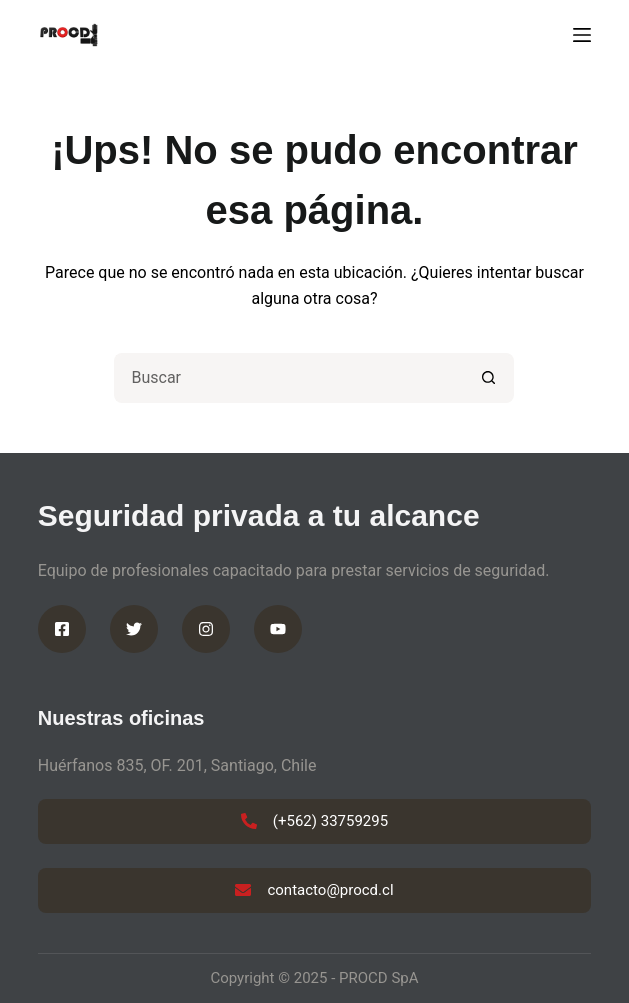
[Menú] (582, 35)
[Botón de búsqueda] (489, 378)
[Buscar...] (289, 378)
